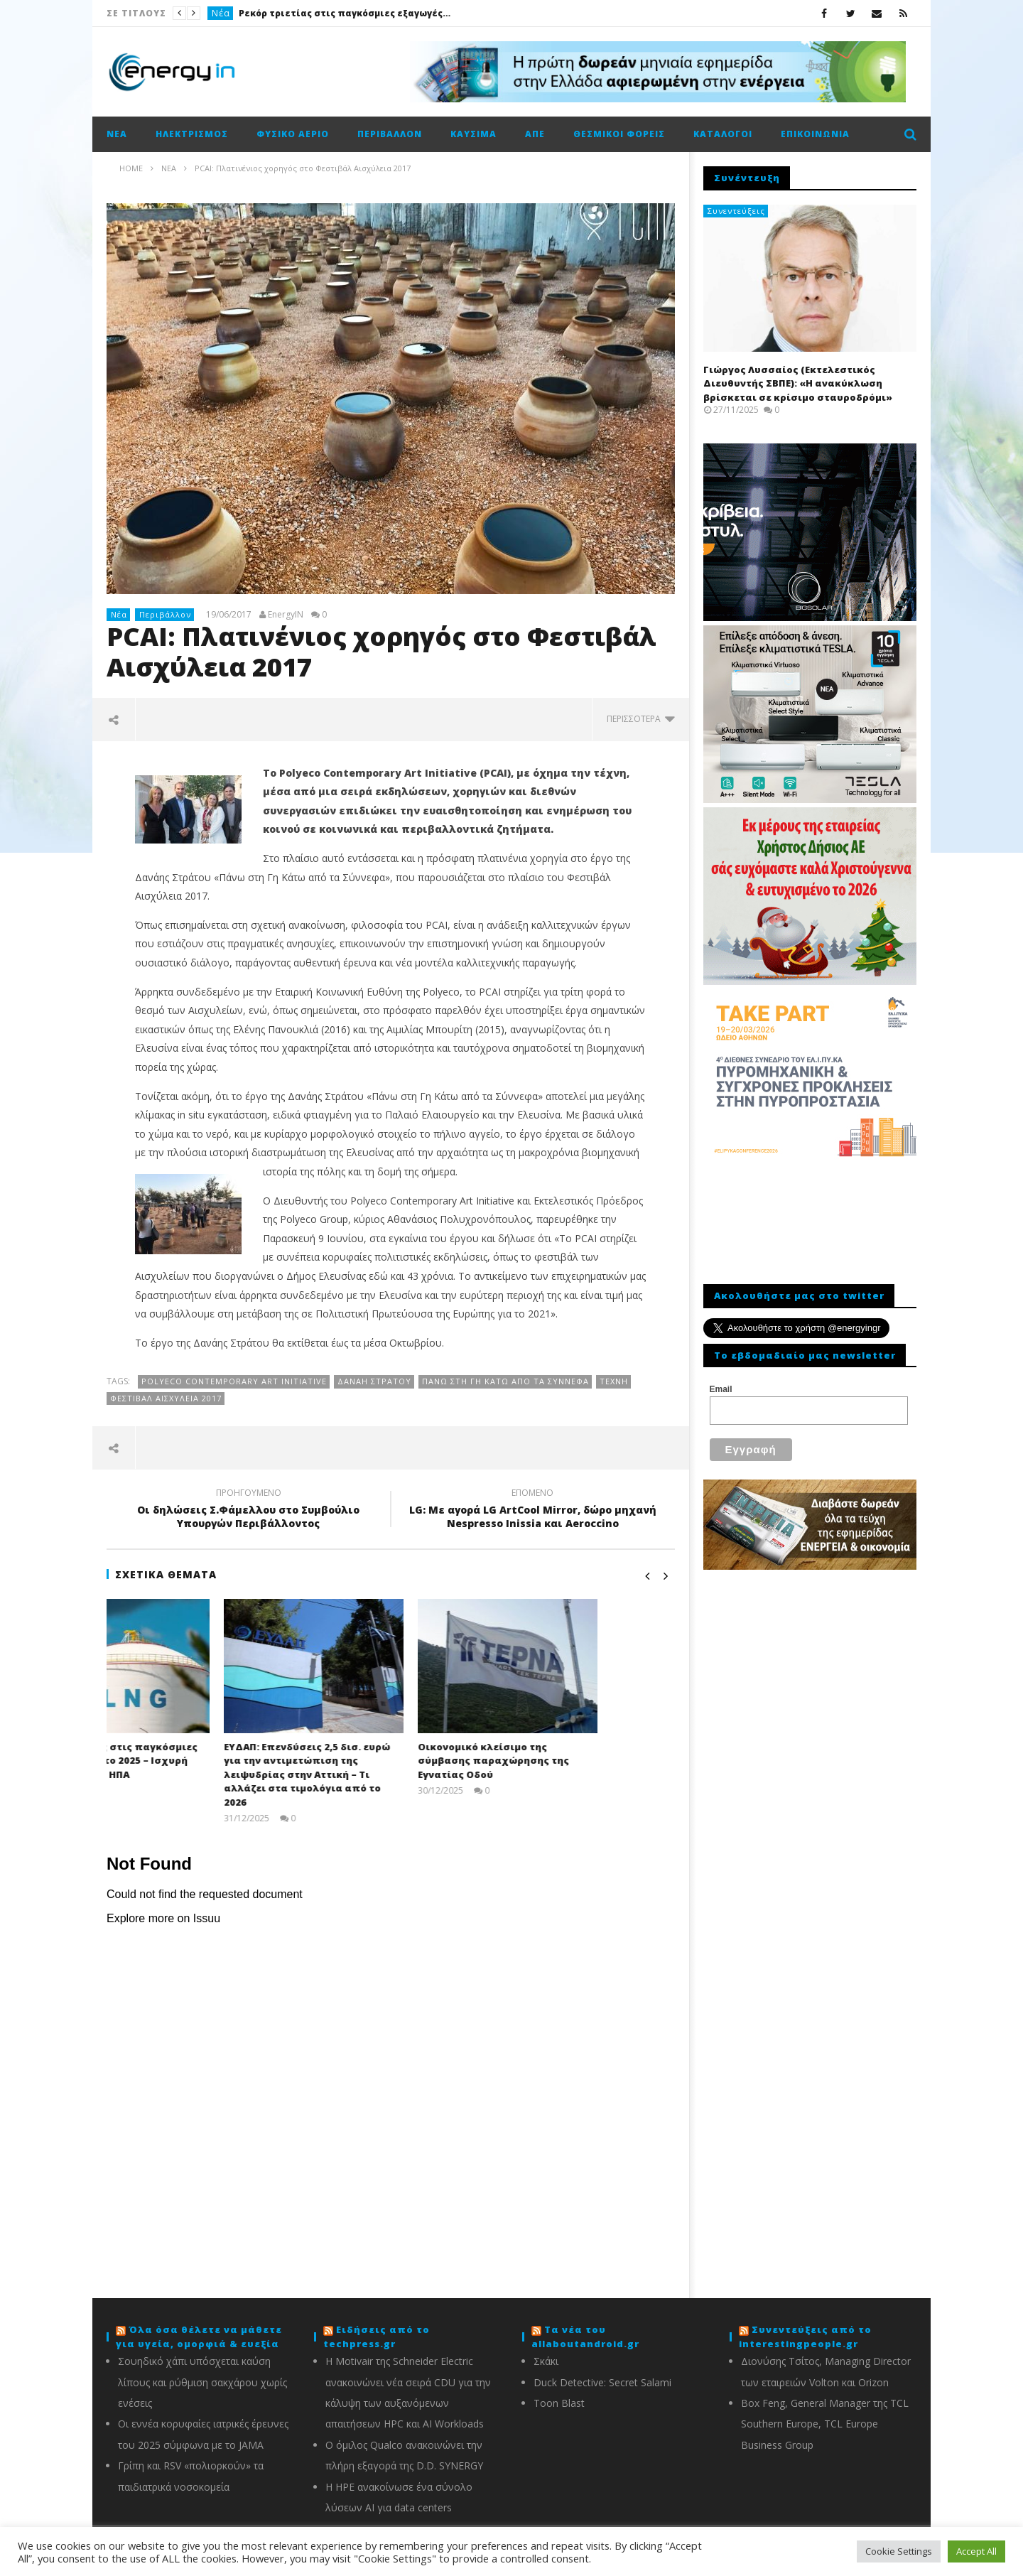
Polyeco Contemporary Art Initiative (234, 1381)
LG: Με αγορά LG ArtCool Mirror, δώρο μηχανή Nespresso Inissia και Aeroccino (533, 1510)
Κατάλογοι (722, 134)
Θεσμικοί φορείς (619, 134)
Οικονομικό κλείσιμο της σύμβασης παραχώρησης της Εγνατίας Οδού (570, 1760)
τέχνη (614, 1381)
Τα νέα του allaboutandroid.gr (585, 2336)
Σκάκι (546, 2361)
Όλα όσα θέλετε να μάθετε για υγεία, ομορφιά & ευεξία (199, 2336)
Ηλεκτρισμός (192, 134)
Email (721, 1389)
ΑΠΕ (535, 134)
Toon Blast (559, 2403)
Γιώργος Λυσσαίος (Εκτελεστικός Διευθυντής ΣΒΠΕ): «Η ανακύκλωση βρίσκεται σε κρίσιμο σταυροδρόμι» (797, 383)
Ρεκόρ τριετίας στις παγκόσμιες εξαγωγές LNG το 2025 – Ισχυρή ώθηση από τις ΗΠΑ (345, 13)
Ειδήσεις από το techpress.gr (376, 2336)
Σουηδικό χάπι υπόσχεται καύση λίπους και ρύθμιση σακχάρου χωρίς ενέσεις (202, 2382)
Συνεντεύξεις (736, 210)
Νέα (221, 13)
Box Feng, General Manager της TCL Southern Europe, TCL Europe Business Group (825, 2424)
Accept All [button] (976, 2551)
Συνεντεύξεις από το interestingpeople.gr (805, 2336)
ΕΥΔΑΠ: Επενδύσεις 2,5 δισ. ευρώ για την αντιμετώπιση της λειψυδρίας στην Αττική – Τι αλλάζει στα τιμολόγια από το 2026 (384, 1774)
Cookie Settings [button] (898, 2551)
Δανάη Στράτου (374, 1381)
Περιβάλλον (389, 134)
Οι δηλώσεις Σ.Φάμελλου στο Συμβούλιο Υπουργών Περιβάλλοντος (249, 1510)
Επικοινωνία (815, 134)
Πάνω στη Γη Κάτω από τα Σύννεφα (505, 1381)
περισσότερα (641, 719)
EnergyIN (285, 614)
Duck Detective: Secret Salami (602, 2382)
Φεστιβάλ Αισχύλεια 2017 (166, 1398)
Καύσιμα (473, 134)
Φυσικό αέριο (292, 134)
